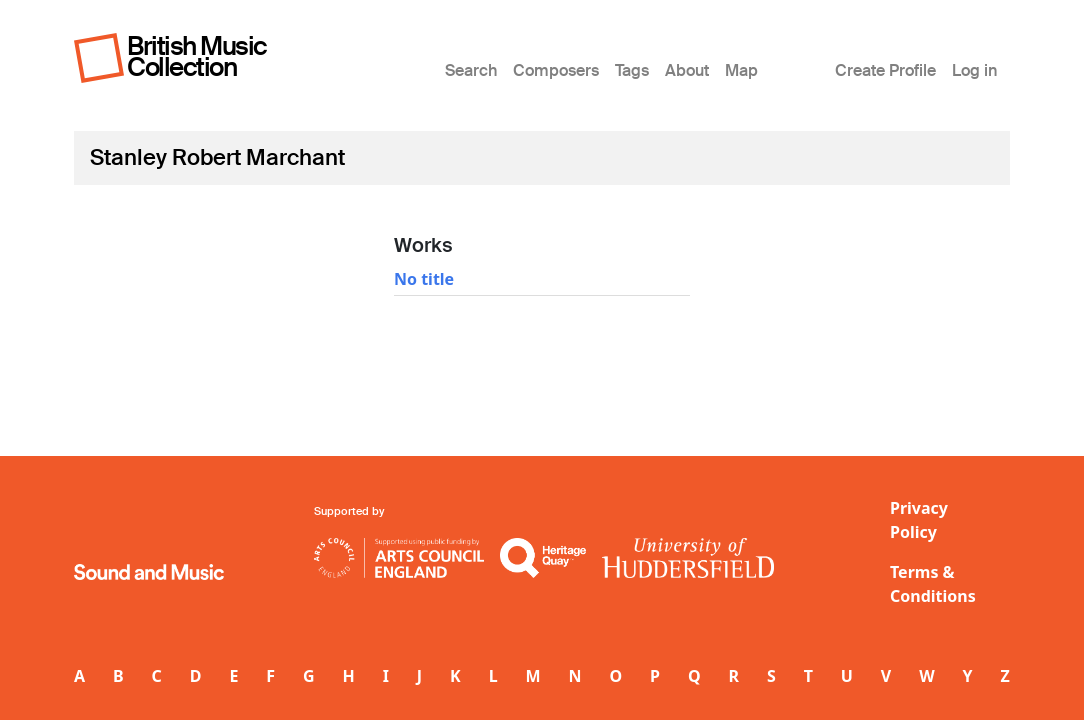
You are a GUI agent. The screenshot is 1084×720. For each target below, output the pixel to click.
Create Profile (885, 70)
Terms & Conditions (933, 584)
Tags (632, 70)
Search (471, 70)
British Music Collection (197, 56)
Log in (974, 70)
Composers (556, 70)
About (687, 70)
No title (424, 279)
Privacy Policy (919, 520)
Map (741, 70)
